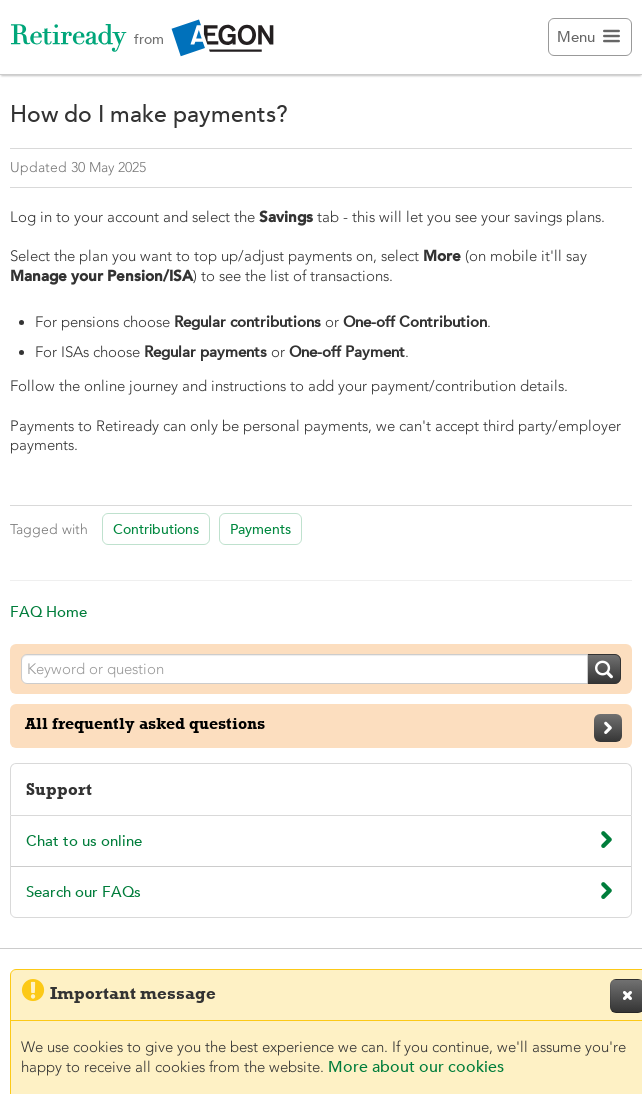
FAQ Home (48, 611)
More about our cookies (416, 1067)
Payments (260, 529)
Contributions (156, 529)
